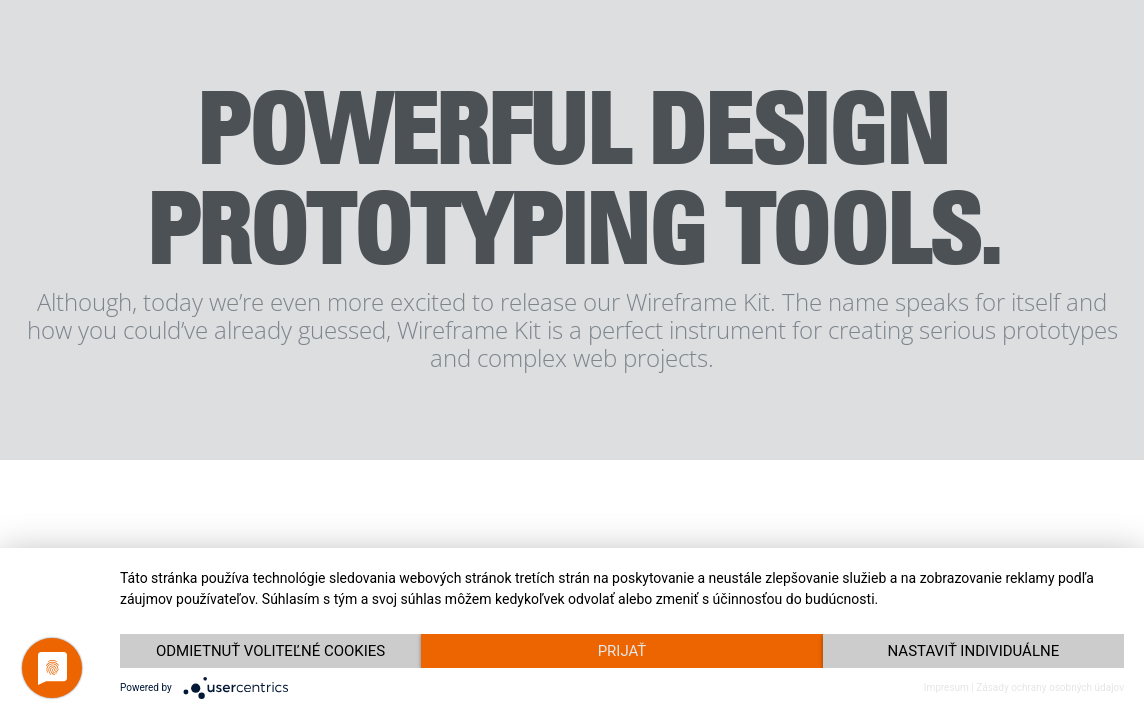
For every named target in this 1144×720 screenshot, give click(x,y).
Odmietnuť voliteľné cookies (270, 651)
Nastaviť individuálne (974, 651)
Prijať (622, 651)
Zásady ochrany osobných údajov (1050, 687)
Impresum (946, 687)
